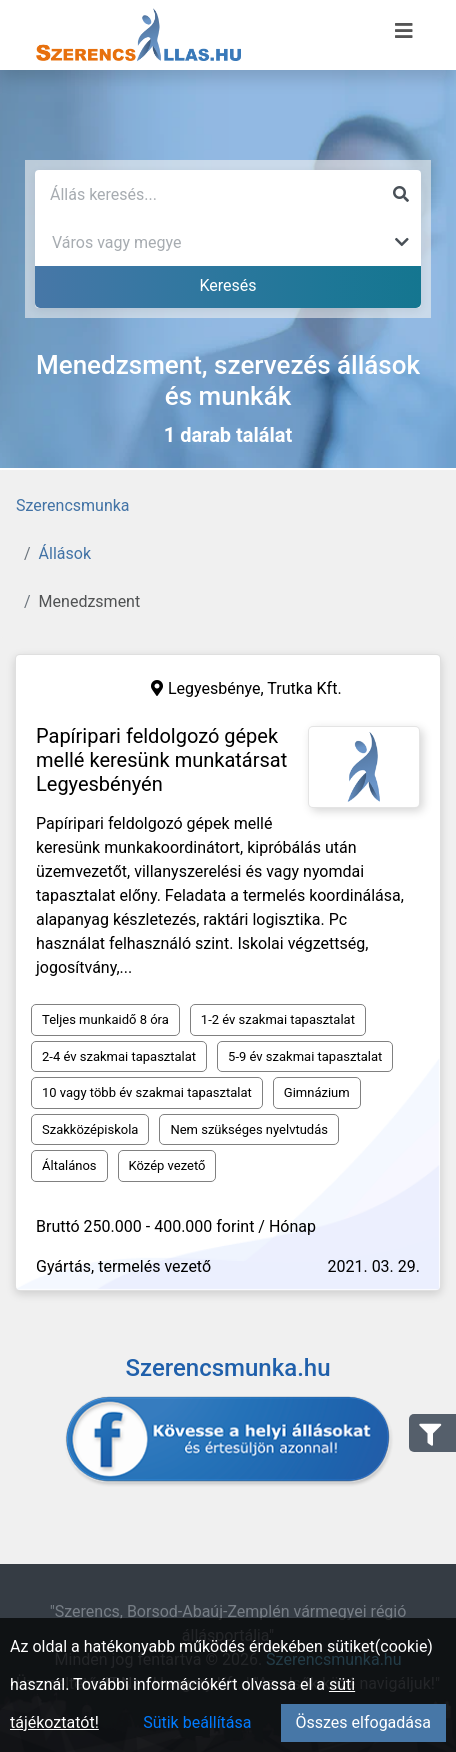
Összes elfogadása (363, 1722)
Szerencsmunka (73, 505)
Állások (65, 553)
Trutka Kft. (304, 688)
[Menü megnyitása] (404, 31)
